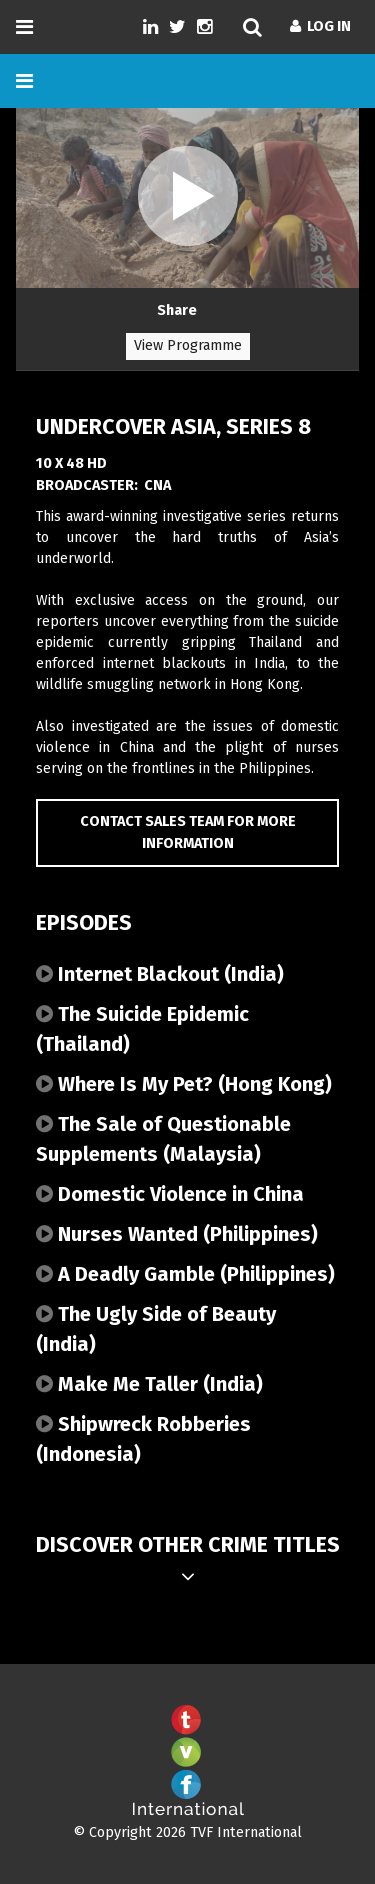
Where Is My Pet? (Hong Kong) (184, 1084)
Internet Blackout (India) (160, 974)
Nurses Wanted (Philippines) (177, 1234)
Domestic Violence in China (170, 1194)
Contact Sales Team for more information (188, 832)
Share (177, 310)
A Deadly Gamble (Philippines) (185, 1274)
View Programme (188, 345)
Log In (320, 26)
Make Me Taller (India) (149, 1384)
